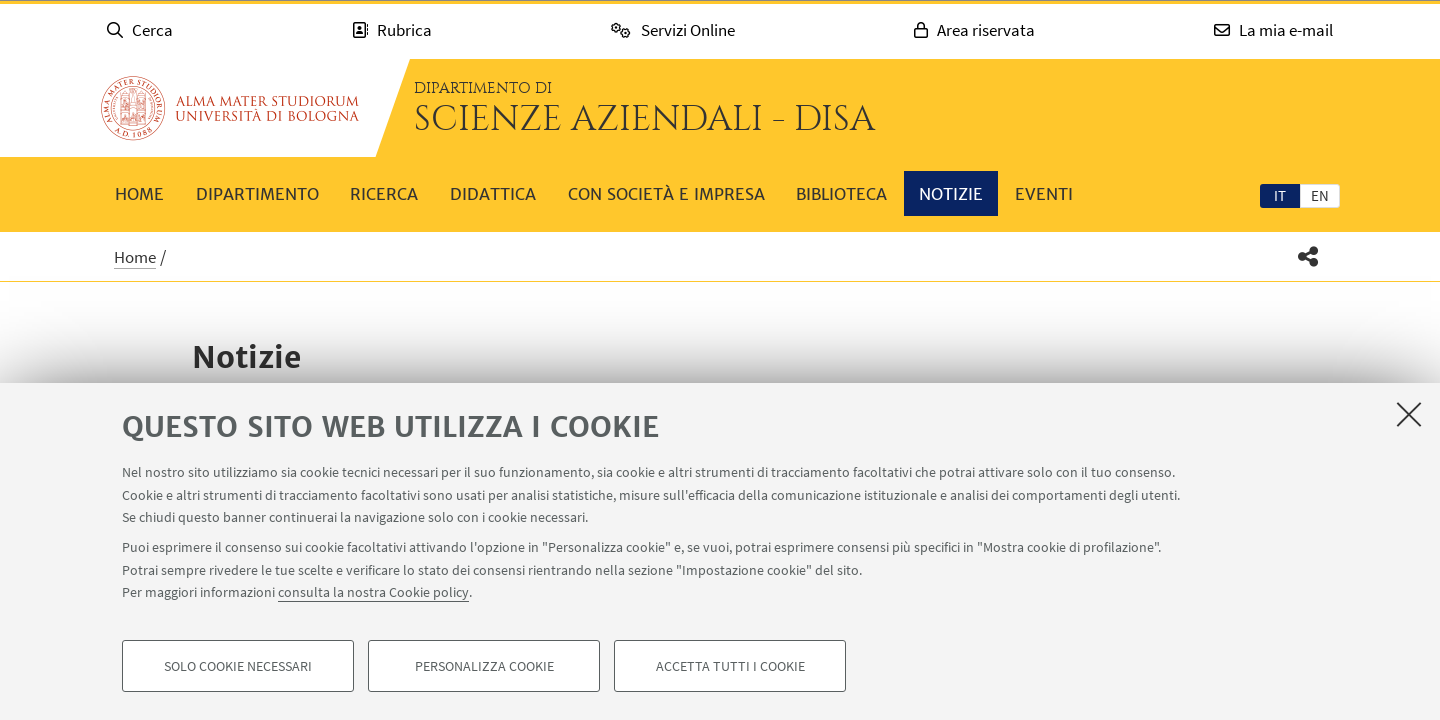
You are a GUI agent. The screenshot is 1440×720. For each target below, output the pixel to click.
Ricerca (384, 194)
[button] (1308, 256)
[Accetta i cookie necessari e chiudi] (1409, 414)
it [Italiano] (1280, 195)
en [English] (1320, 195)
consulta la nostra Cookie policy (373, 592)
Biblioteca (841, 194)
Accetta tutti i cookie (730, 666)
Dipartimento (257, 194)
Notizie (951, 194)
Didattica (493, 194)
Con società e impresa (666, 194)
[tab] (1280, 195)
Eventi (1044, 194)
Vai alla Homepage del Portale (230, 108)
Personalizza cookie (484, 666)
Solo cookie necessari (238, 666)
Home (139, 194)
